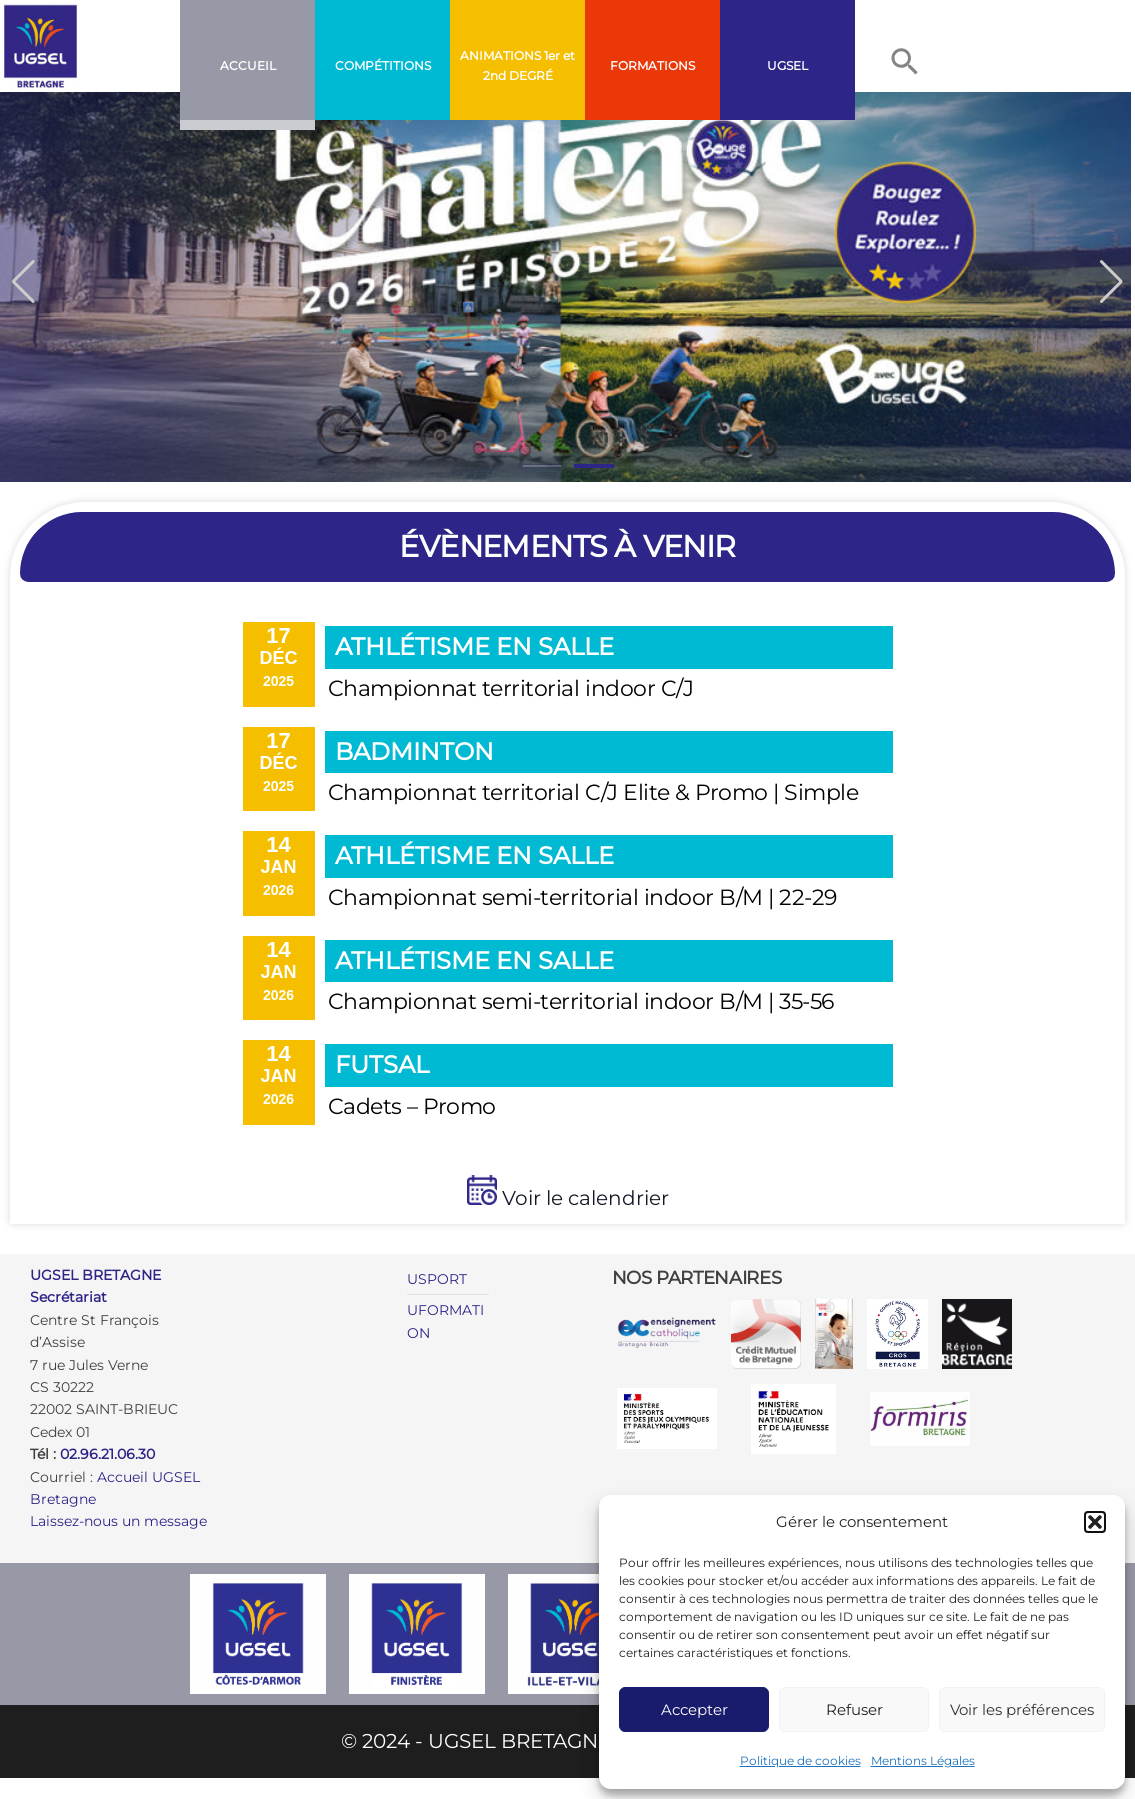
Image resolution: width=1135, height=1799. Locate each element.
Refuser (854, 1709)
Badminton (414, 751)
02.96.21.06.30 (107, 1454)
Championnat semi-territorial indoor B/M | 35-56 (581, 1001)
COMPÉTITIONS (383, 65)
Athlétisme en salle (474, 646)
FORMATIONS (652, 65)
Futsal (382, 1064)
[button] (1095, 1522)
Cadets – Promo (412, 1106)
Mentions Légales (923, 1760)
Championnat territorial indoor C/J (511, 688)
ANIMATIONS (500, 55)
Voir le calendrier (583, 1198)
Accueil (248, 65)
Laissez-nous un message (118, 1521)
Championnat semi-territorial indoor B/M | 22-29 (582, 897)
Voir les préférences (1022, 1709)
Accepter (694, 1709)
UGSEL (787, 65)
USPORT (437, 1279)
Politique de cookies (800, 1760)
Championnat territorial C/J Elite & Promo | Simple (593, 792)
